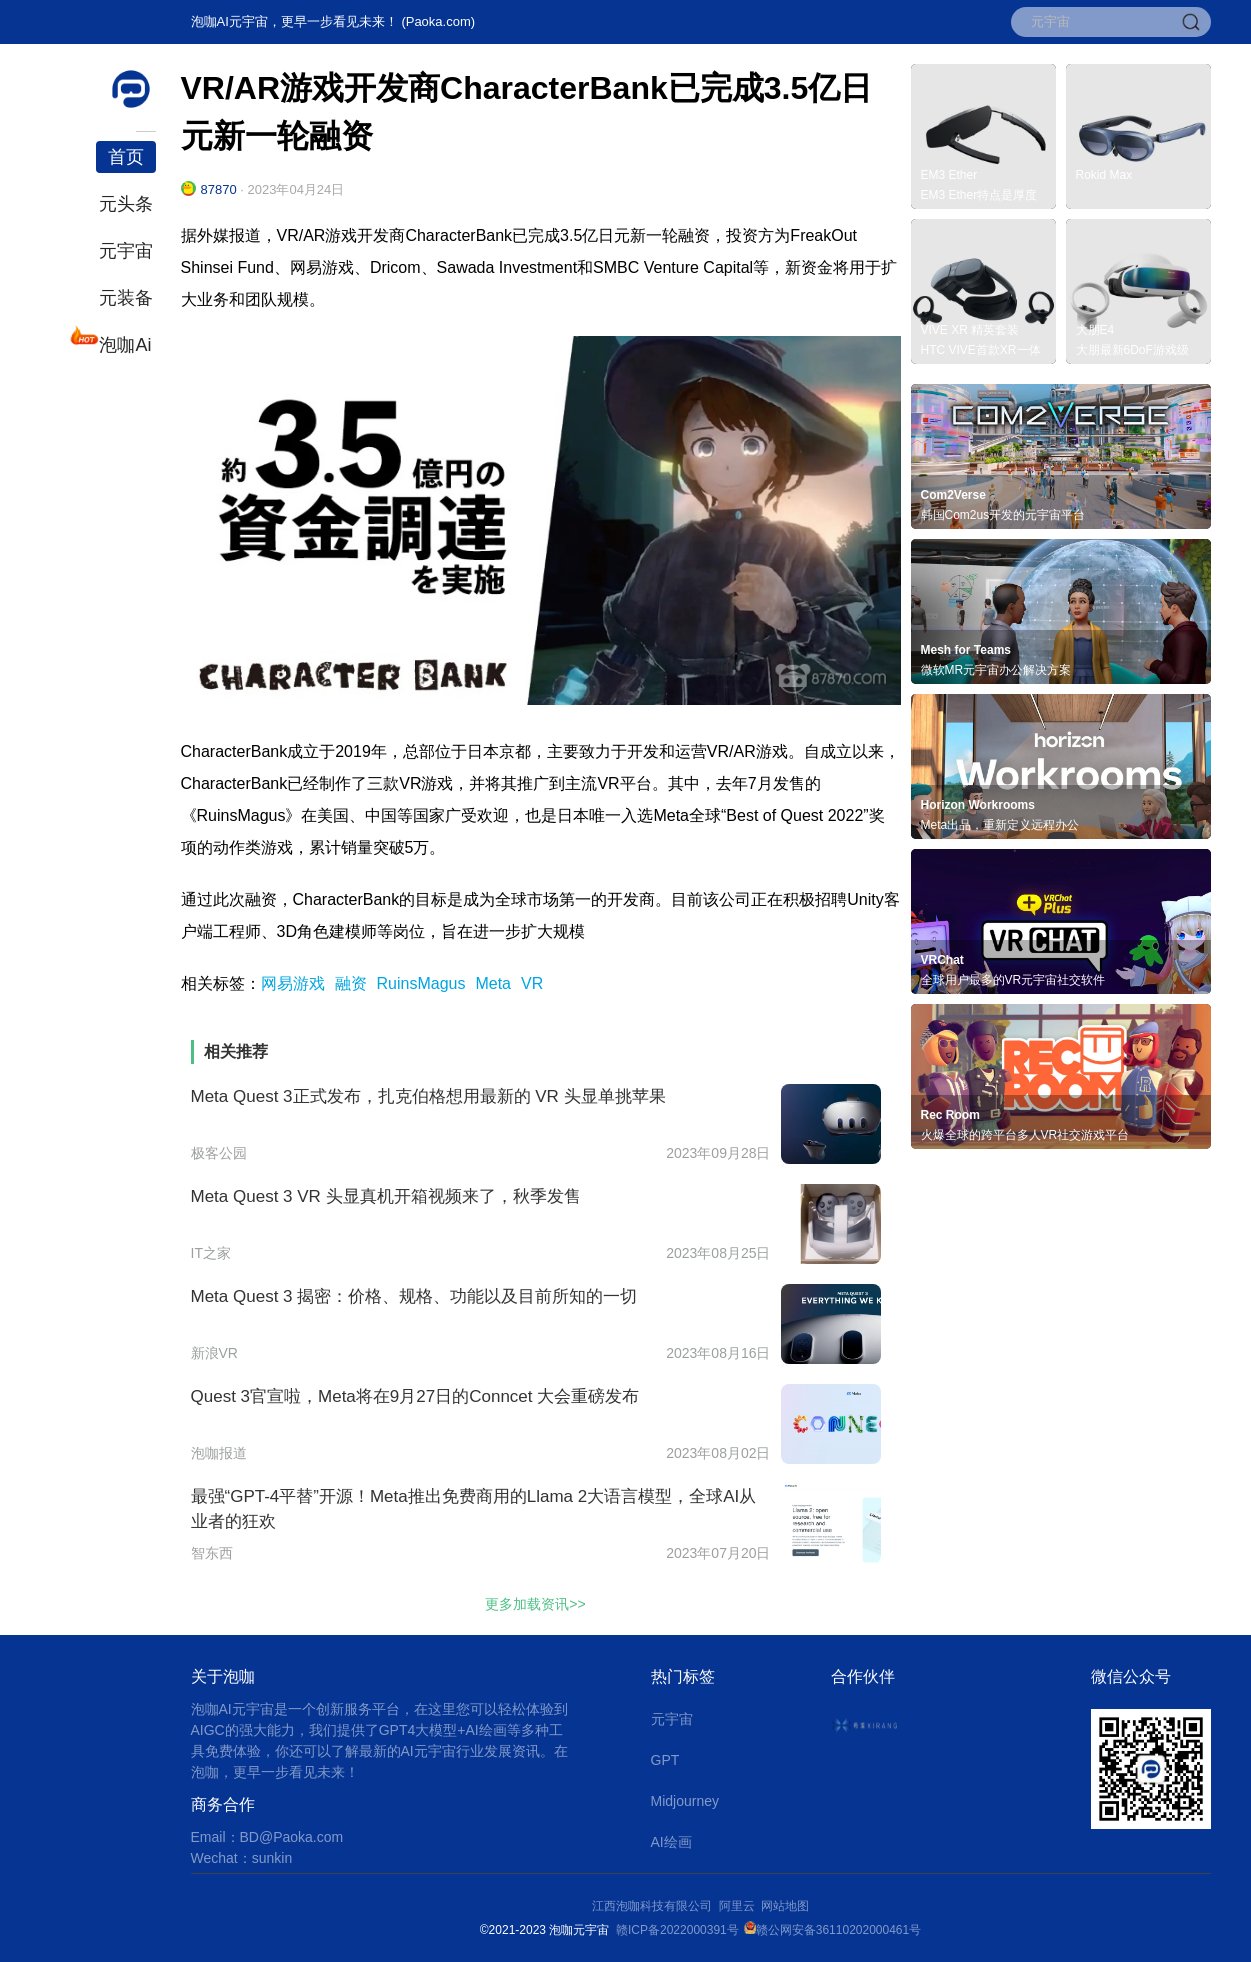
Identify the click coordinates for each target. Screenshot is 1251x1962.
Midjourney (685, 1801)
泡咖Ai (124, 342)
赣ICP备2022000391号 (677, 1930)
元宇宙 (126, 251)
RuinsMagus (421, 983)
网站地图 (785, 1906)
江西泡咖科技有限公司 (653, 1906)
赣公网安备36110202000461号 (838, 1930)
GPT (665, 1760)
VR (532, 983)
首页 (126, 157)
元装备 (126, 298)
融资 (351, 983)
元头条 (126, 204)
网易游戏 (293, 983)
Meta (493, 983)
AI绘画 (671, 1842)
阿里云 (740, 1906)
